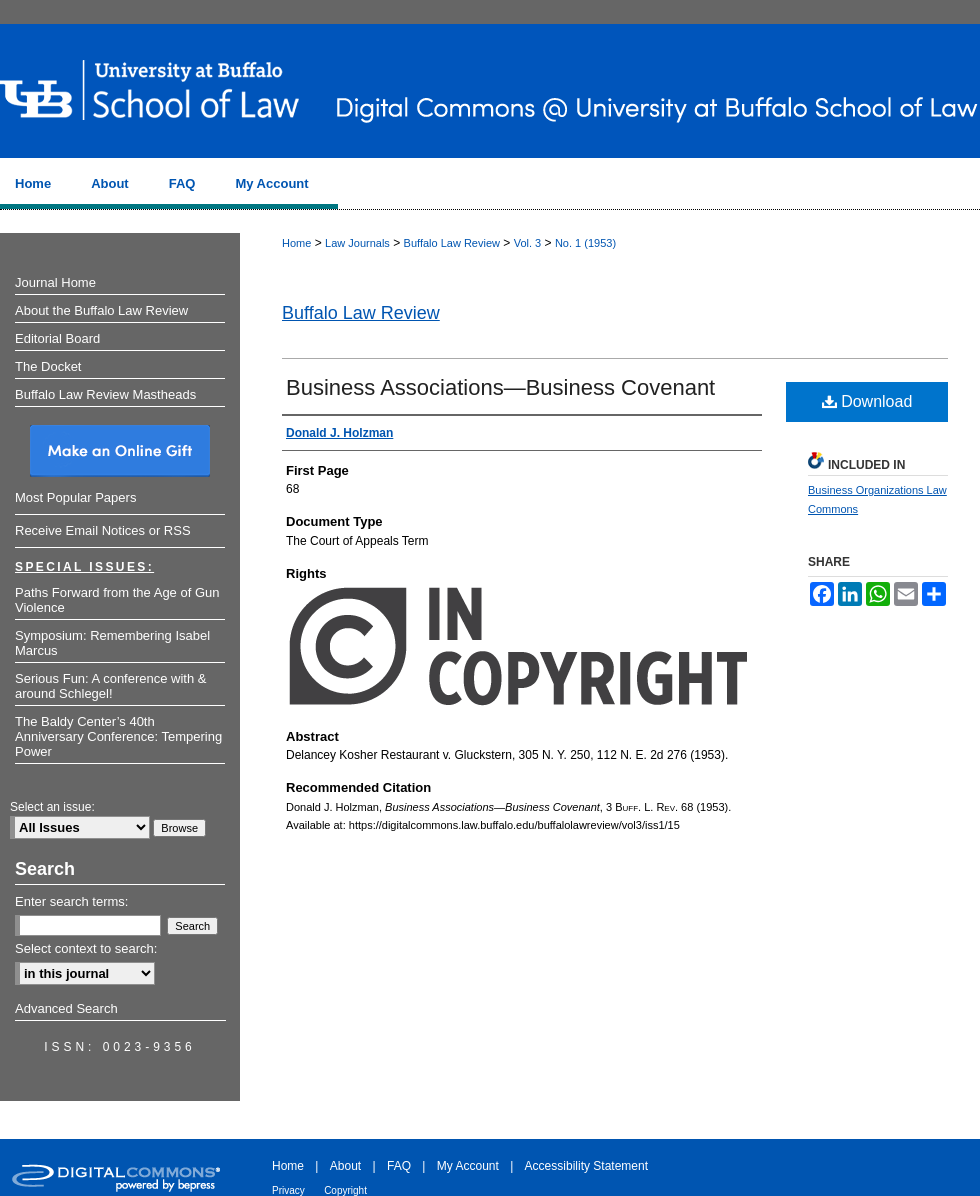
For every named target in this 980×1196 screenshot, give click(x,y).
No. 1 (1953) (585, 243)
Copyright (345, 1190)
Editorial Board (57, 338)
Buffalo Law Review (452, 243)
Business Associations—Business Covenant (500, 387)
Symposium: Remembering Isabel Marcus (112, 643)
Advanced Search (66, 1008)
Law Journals (357, 243)
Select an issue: (52, 807)
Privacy (288, 1190)
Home (296, 243)
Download (867, 401)
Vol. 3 (528, 243)
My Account (468, 1166)
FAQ (399, 1166)
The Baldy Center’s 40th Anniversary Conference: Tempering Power (118, 736)
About (345, 1166)
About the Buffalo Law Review (101, 310)
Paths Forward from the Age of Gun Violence (117, 600)
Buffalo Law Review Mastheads (105, 394)
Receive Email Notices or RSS (103, 530)
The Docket (48, 366)
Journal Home (55, 282)
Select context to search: (86, 948)
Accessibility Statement (586, 1166)
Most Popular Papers (75, 497)
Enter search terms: (71, 901)
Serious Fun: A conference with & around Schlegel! (111, 686)
